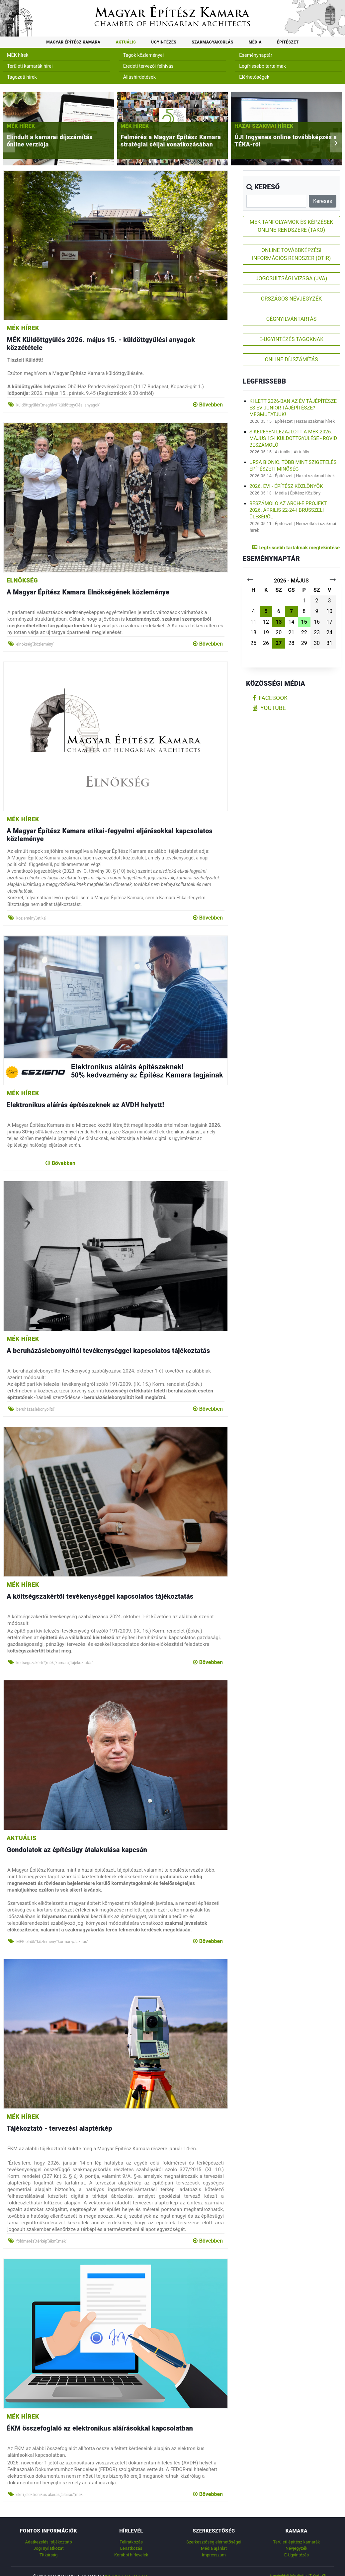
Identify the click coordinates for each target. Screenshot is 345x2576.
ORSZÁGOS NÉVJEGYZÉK (291, 299)
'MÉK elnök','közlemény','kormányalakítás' (52, 1941)
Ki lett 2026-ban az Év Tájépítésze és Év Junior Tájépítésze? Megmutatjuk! (293, 407)
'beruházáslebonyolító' (35, 1409)
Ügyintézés (163, 42)
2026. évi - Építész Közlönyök (286, 486)
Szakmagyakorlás (212, 42)
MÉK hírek (18, 55)
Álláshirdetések (139, 77)
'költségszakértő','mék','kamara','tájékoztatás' (54, 1662)
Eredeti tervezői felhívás (148, 66)
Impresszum (214, 2554)
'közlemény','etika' (31, 918)
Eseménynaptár (255, 55)
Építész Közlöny (305, 492)
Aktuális (126, 42)
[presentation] (9, 142)
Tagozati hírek (22, 77)
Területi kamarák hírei (29, 66)
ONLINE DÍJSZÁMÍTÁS (291, 359)
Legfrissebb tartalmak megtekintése (296, 548)
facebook (270, 698)
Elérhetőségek (254, 77)
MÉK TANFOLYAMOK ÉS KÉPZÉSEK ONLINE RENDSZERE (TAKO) (291, 226)
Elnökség (22, 580)
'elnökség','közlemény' (35, 644)
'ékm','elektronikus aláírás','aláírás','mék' (49, 2494)
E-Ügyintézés (296, 2554)
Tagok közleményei (143, 55)
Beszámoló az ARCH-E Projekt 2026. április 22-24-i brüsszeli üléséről (288, 510)
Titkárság (48, 2554)
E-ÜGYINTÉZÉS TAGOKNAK (291, 339)
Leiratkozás (131, 2548)
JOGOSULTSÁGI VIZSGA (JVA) (291, 278)
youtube (269, 708)
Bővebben (208, 404)
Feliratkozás (131, 2541)
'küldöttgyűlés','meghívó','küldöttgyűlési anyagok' (58, 405)
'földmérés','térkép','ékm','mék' (41, 2241)
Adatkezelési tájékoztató (48, 2541)
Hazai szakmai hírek (283, 126)
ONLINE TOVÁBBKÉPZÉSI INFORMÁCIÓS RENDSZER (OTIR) (291, 254)
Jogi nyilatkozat (49, 2548)
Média (255, 42)
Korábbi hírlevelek (131, 2554)
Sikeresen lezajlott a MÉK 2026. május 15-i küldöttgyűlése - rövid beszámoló (293, 438)
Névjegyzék (296, 2548)
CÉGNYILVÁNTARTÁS (291, 319)
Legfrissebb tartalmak (262, 66)
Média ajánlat (214, 2548)
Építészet (288, 42)
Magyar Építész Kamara (73, 42)
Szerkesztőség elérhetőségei (213, 2541)
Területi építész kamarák (296, 2541)
